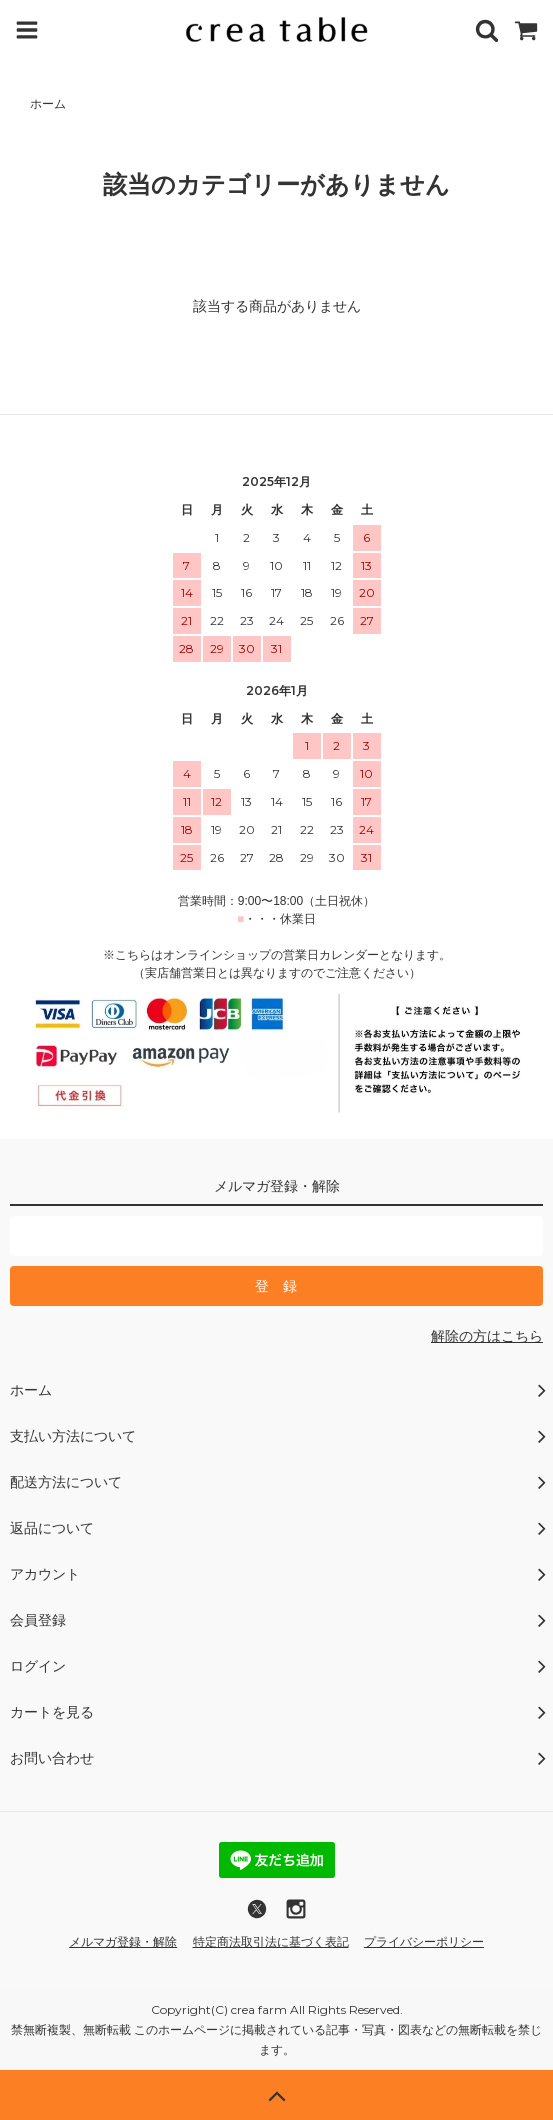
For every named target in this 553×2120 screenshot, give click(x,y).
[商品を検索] (487, 30)
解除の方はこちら (487, 1336)
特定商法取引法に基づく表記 (271, 1942)
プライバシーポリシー (424, 1942)
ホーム (48, 104)
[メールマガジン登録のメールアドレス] (276, 1236)
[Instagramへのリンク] (296, 1916)
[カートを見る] (526, 30)
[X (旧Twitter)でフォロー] (257, 1916)
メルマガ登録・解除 (123, 1942)
